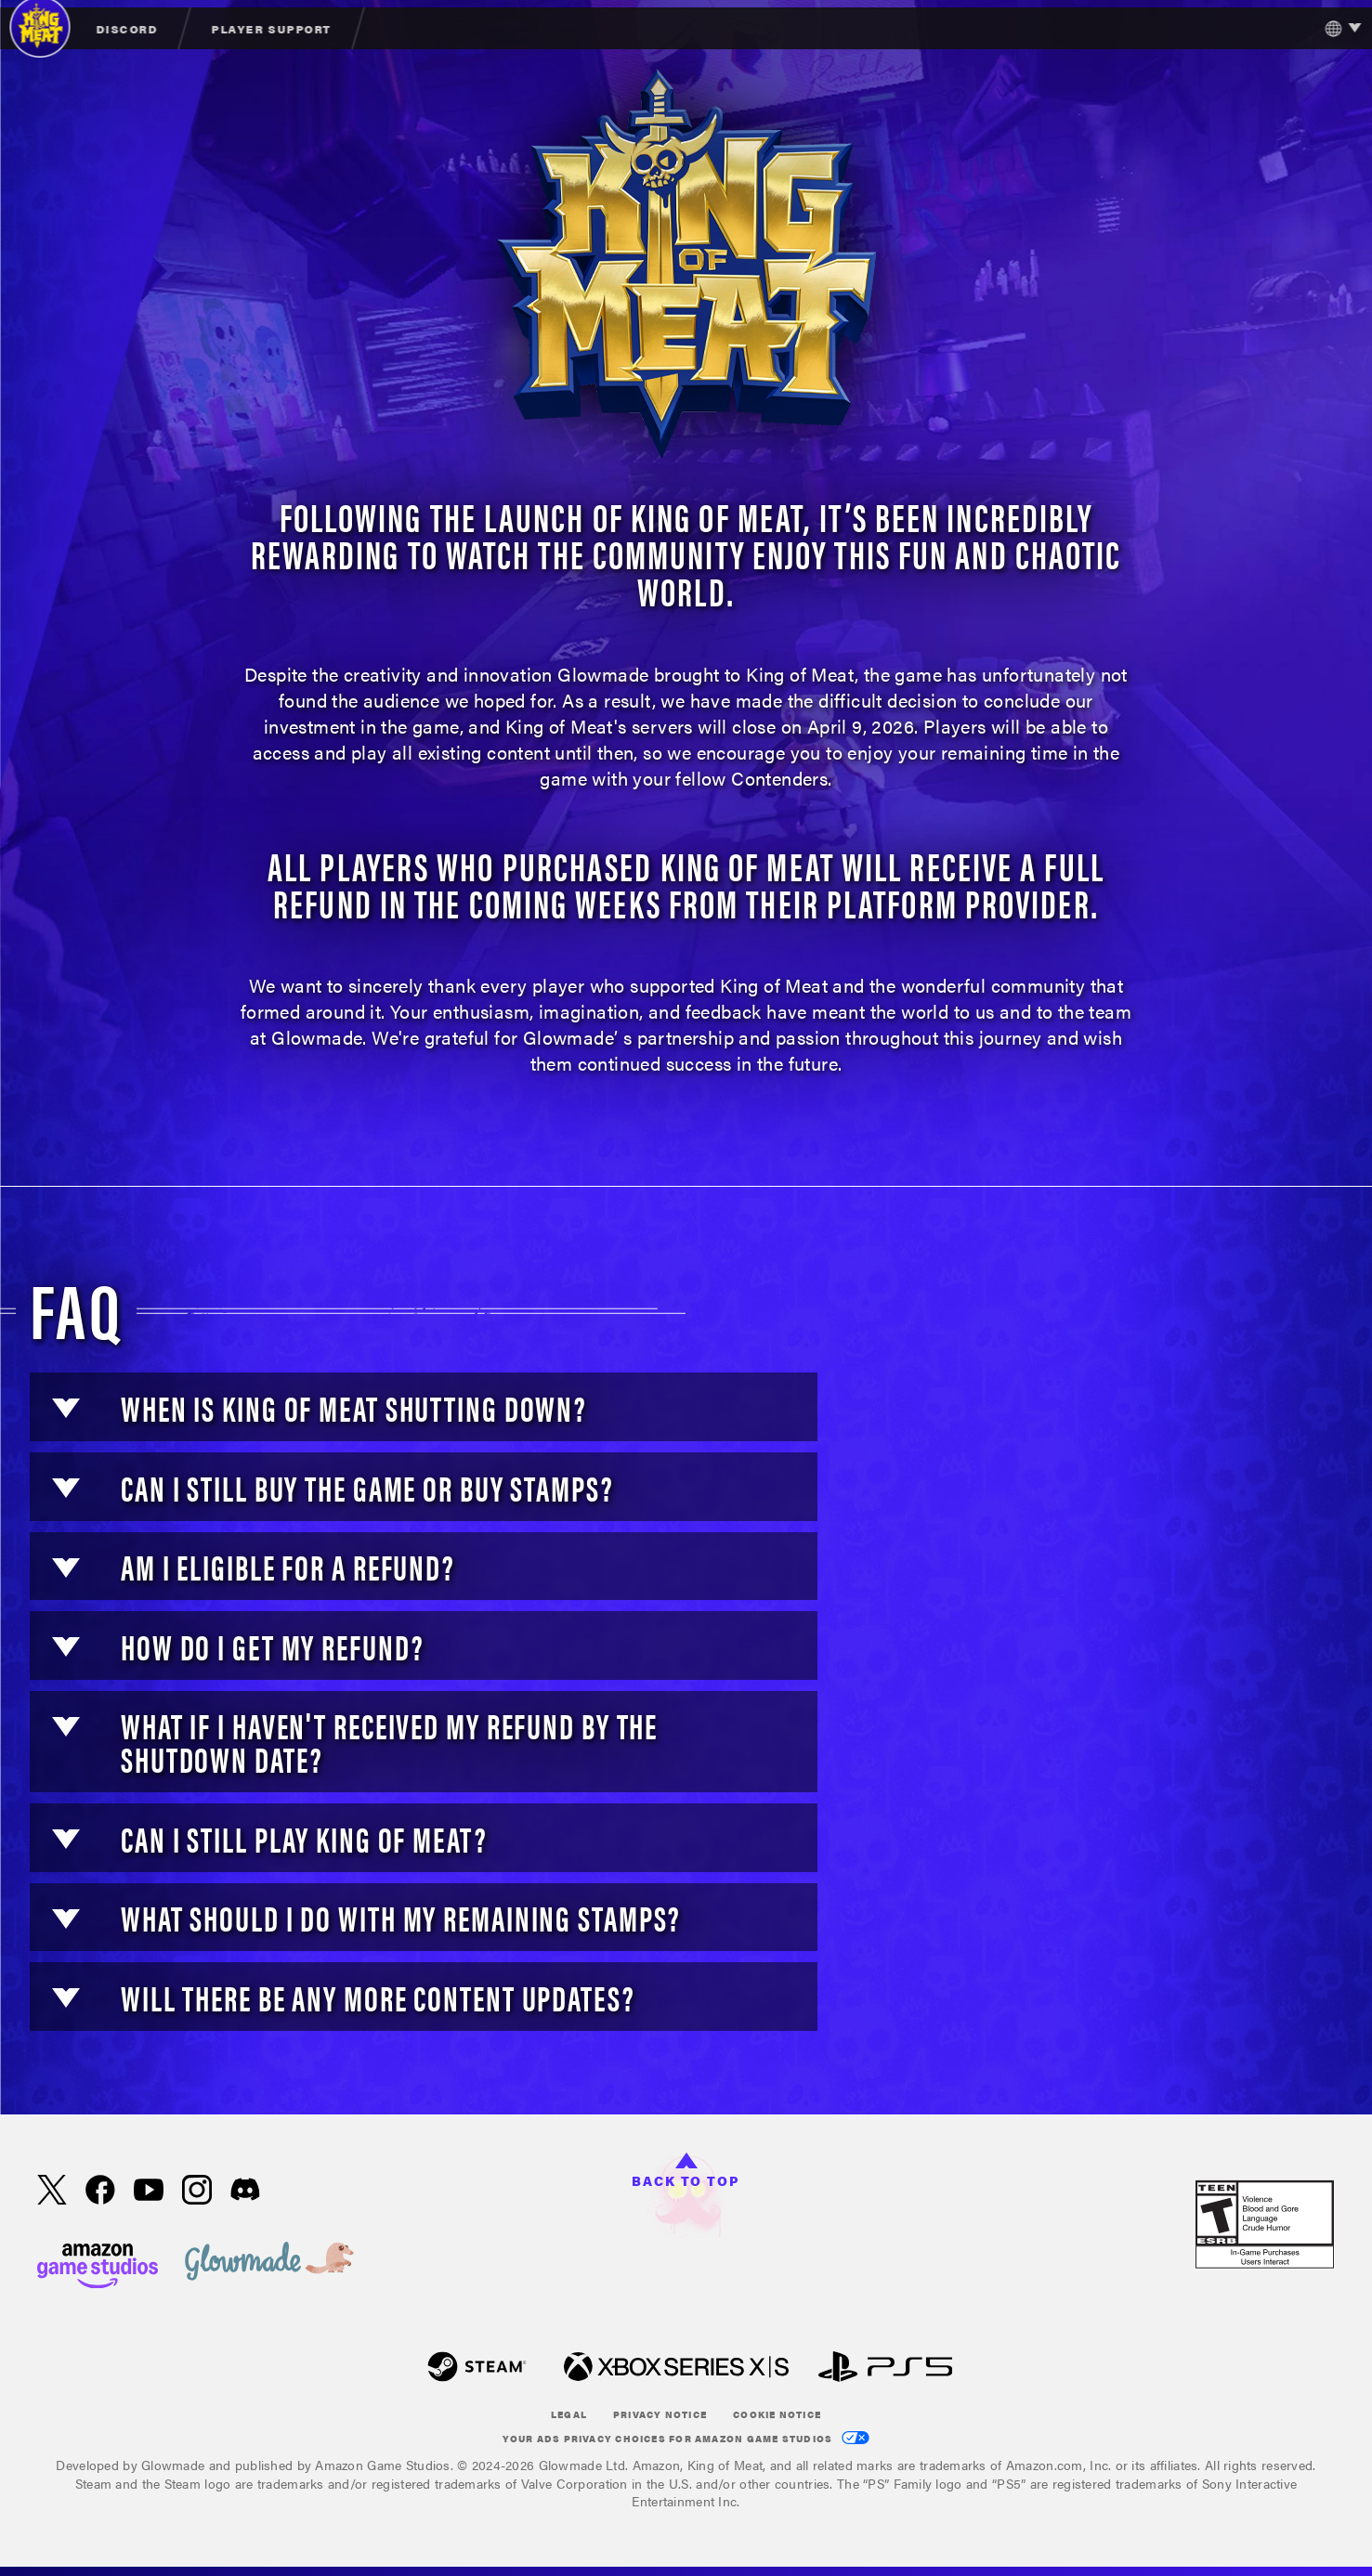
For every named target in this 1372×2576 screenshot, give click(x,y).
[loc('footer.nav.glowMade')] (269, 2263)
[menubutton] (1338, 28)
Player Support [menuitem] (271, 28)
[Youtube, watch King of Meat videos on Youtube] (148, 2191)
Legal (569, 2414)
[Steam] (477, 2368)
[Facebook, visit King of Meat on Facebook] (100, 2191)
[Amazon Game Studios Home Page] (97, 2263)
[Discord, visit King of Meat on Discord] (245, 2191)
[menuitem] (128, 28)
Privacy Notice (660, 2414)
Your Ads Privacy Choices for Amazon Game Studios (686, 2438)
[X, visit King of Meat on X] (52, 2191)
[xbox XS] (676, 2368)
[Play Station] (885, 2368)
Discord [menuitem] (127, 28)
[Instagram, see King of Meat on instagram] (197, 2191)
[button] (66, 1408)
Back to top (685, 2171)
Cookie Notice (777, 2414)
